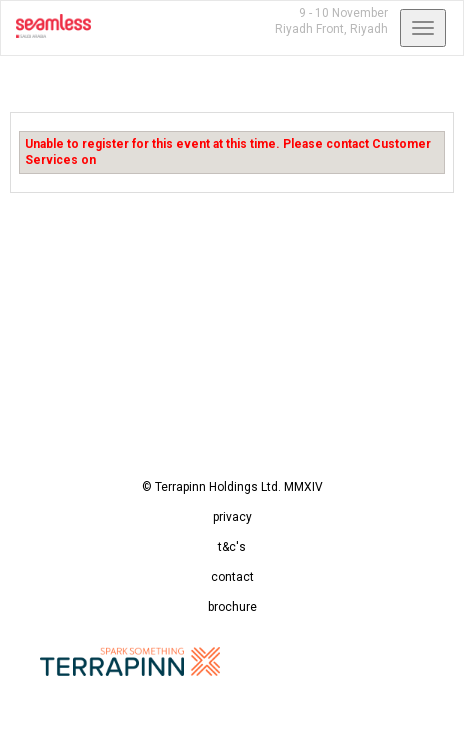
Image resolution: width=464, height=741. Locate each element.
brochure (232, 607)
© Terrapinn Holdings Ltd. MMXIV (232, 487)
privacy (232, 517)
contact (232, 577)
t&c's (232, 547)
